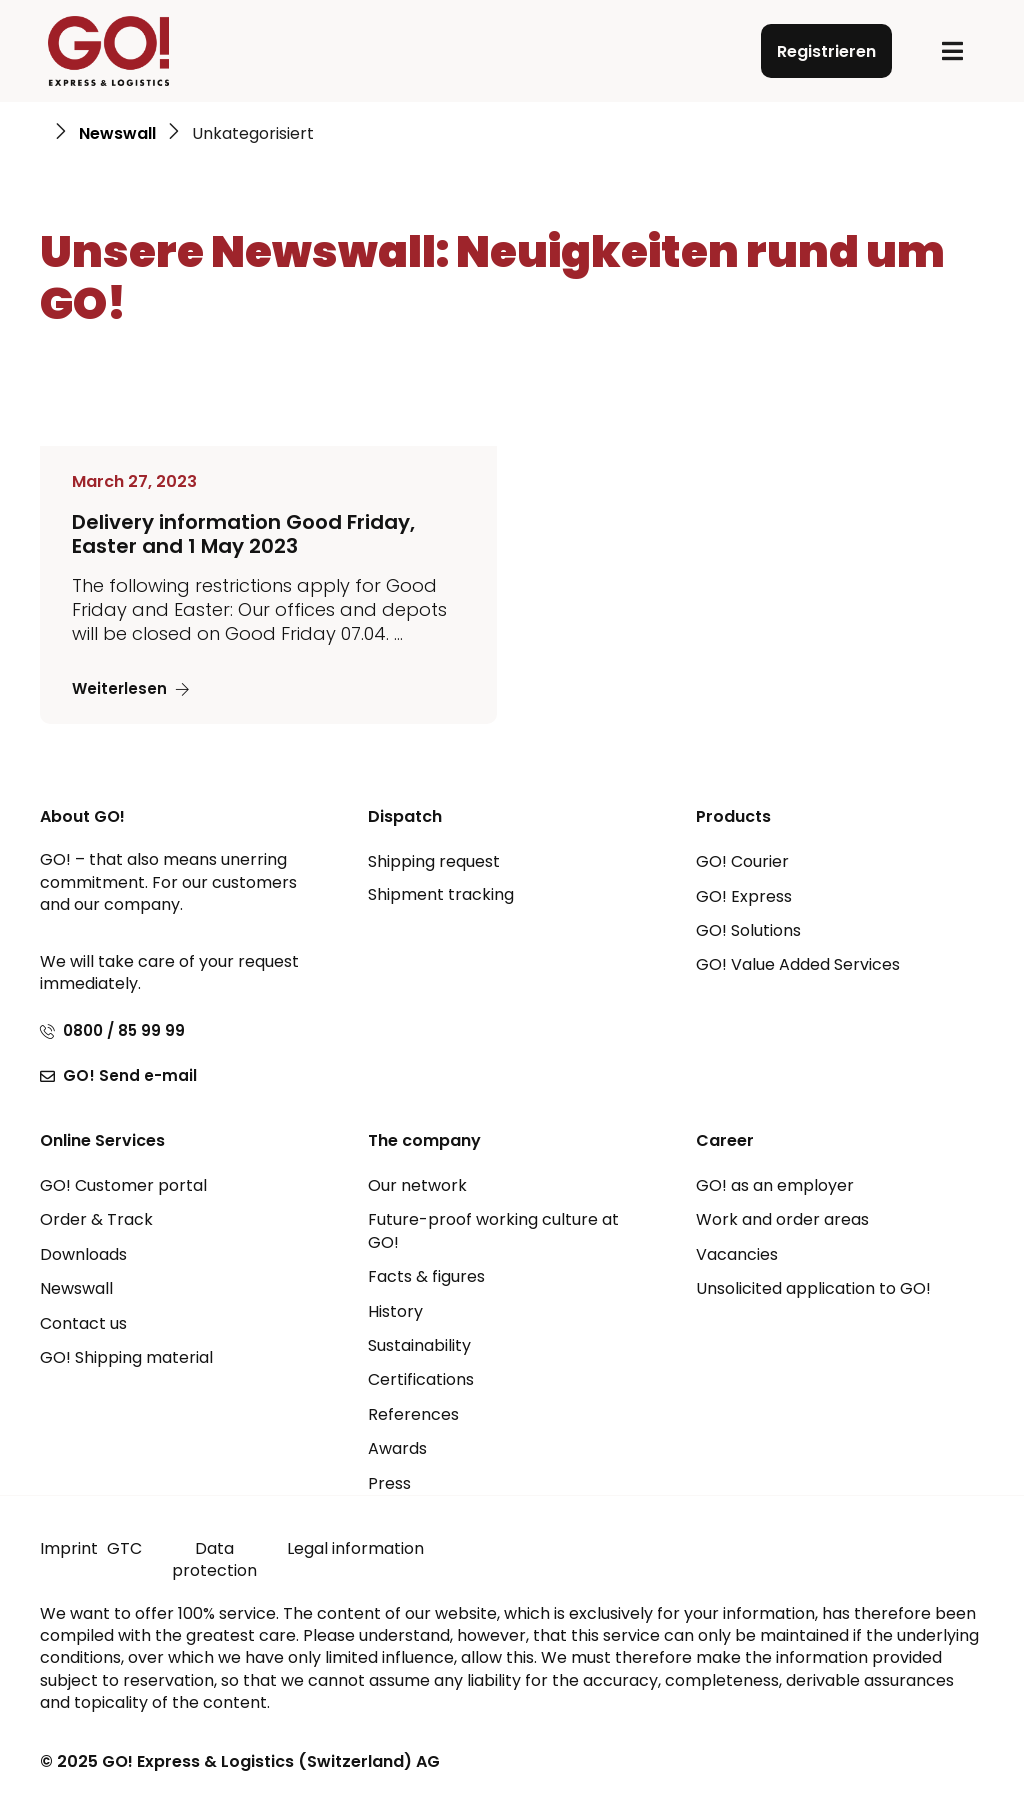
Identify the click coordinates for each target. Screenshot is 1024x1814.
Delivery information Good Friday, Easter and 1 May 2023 (243, 534)
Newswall (117, 134)
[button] (952, 51)
